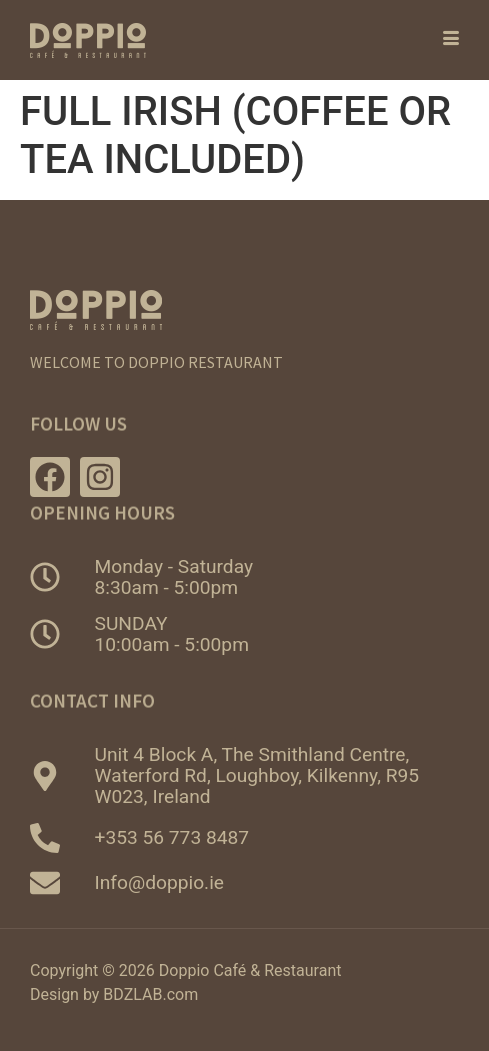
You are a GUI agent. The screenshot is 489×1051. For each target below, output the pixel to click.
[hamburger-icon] (437, 40)
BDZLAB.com (150, 994)
